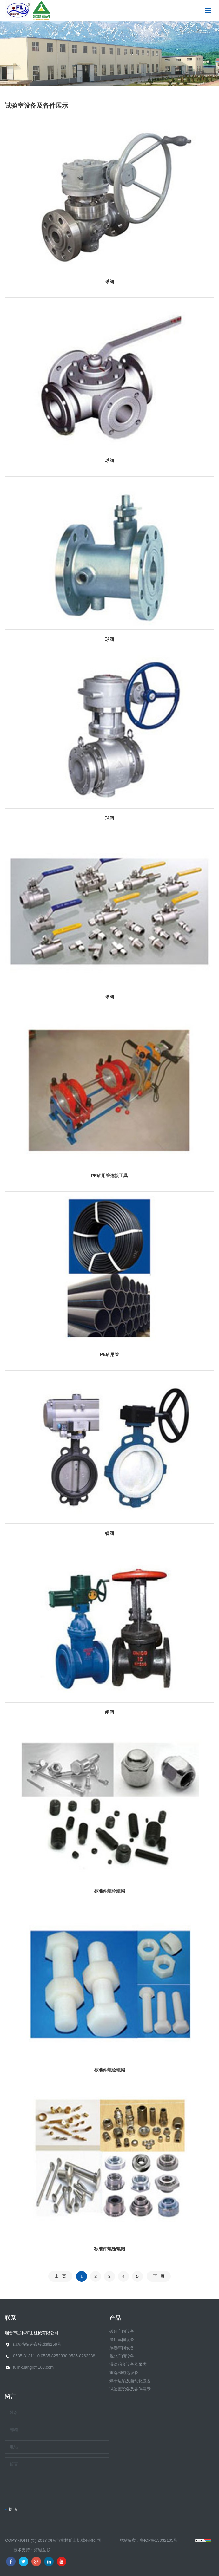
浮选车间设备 (122, 2347)
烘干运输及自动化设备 (130, 2380)
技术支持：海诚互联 (31, 2549)
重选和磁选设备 (124, 2372)
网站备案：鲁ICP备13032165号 (148, 2540)
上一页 (60, 2276)
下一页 (158, 2276)
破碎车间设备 (122, 2331)
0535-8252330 (54, 2355)
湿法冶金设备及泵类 (128, 2364)
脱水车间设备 (122, 2356)
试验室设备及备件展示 (130, 2389)
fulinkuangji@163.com (33, 2367)
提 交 (13, 2509)
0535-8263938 (82, 2355)
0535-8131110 (26, 2355)
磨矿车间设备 (122, 2339)
